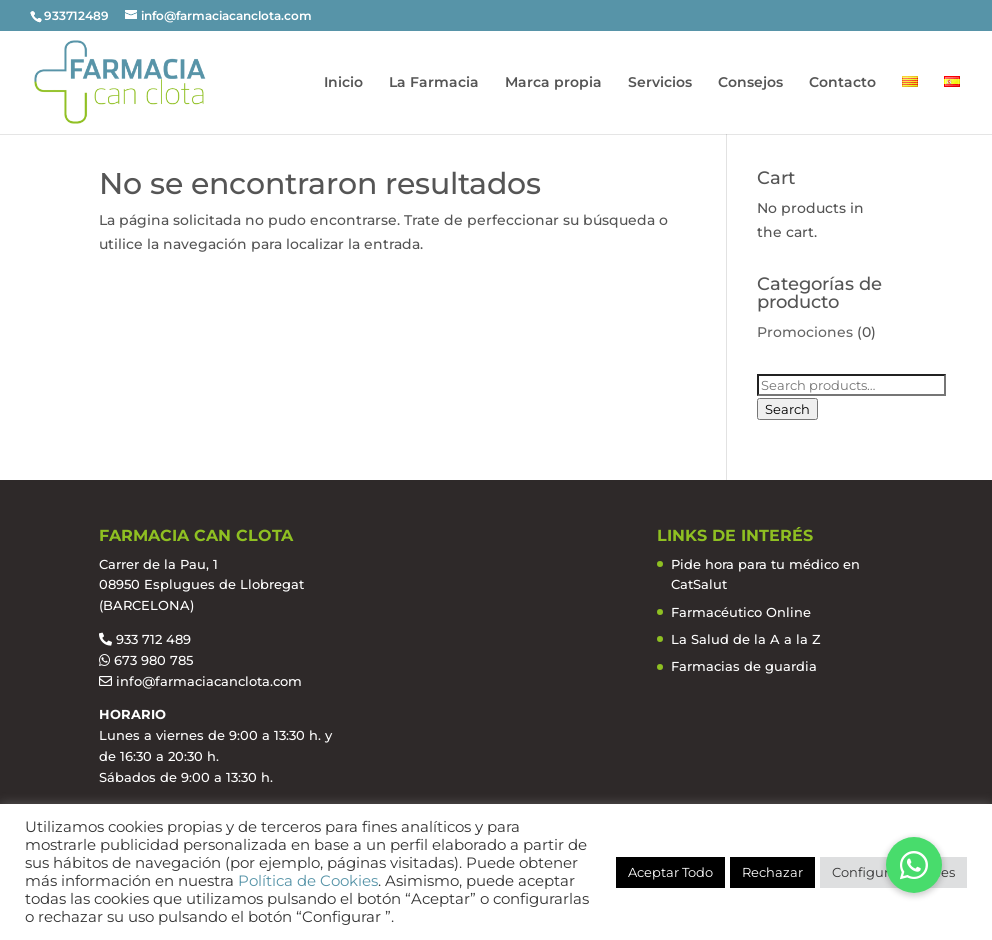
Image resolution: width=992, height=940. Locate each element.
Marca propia (553, 83)
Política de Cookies (308, 881)
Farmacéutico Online (741, 612)
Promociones (805, 332)
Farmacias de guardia (744, 666)
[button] (914, 865)
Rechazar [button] (772, 872)
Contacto (842, 83)
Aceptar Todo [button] (670, 872)
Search (787, 409)
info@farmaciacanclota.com (209, 681)
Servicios (660, 83)
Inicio (343, 83)
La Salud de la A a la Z (746, 639)
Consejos (750, 83)
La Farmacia (434, 83)
